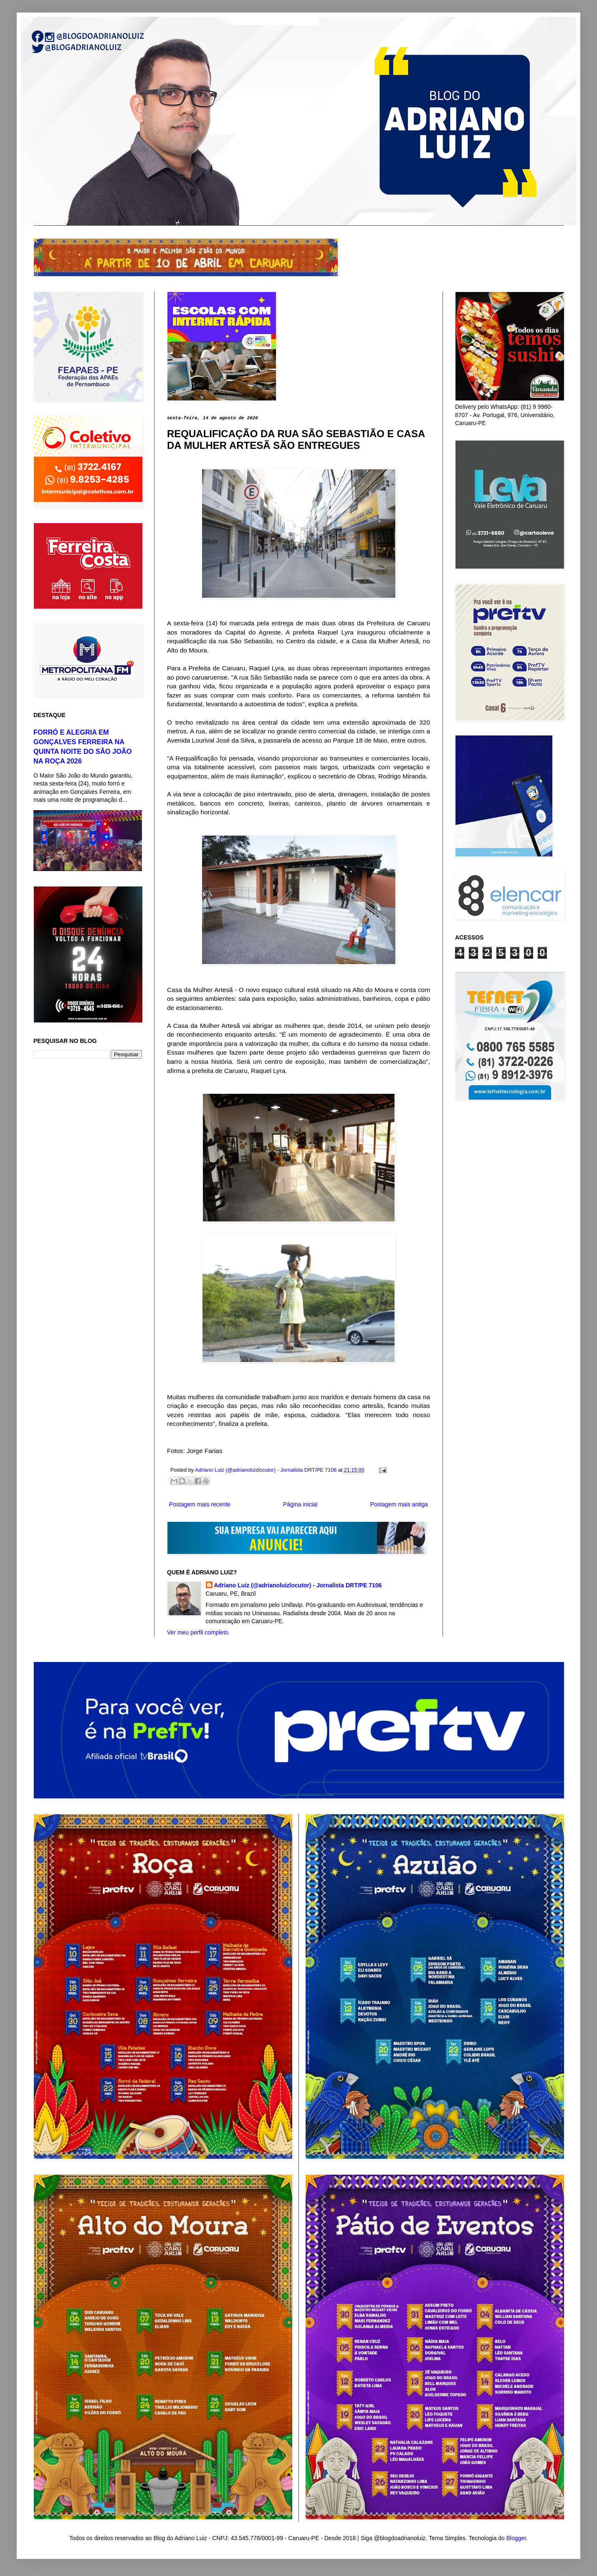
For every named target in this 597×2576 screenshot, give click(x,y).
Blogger (516, 2538)
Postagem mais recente (199, 1504)
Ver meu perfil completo (197, 1632)
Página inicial (300, 1504)
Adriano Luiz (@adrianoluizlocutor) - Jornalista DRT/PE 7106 (298, 1585)
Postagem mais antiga (399, 1504)
